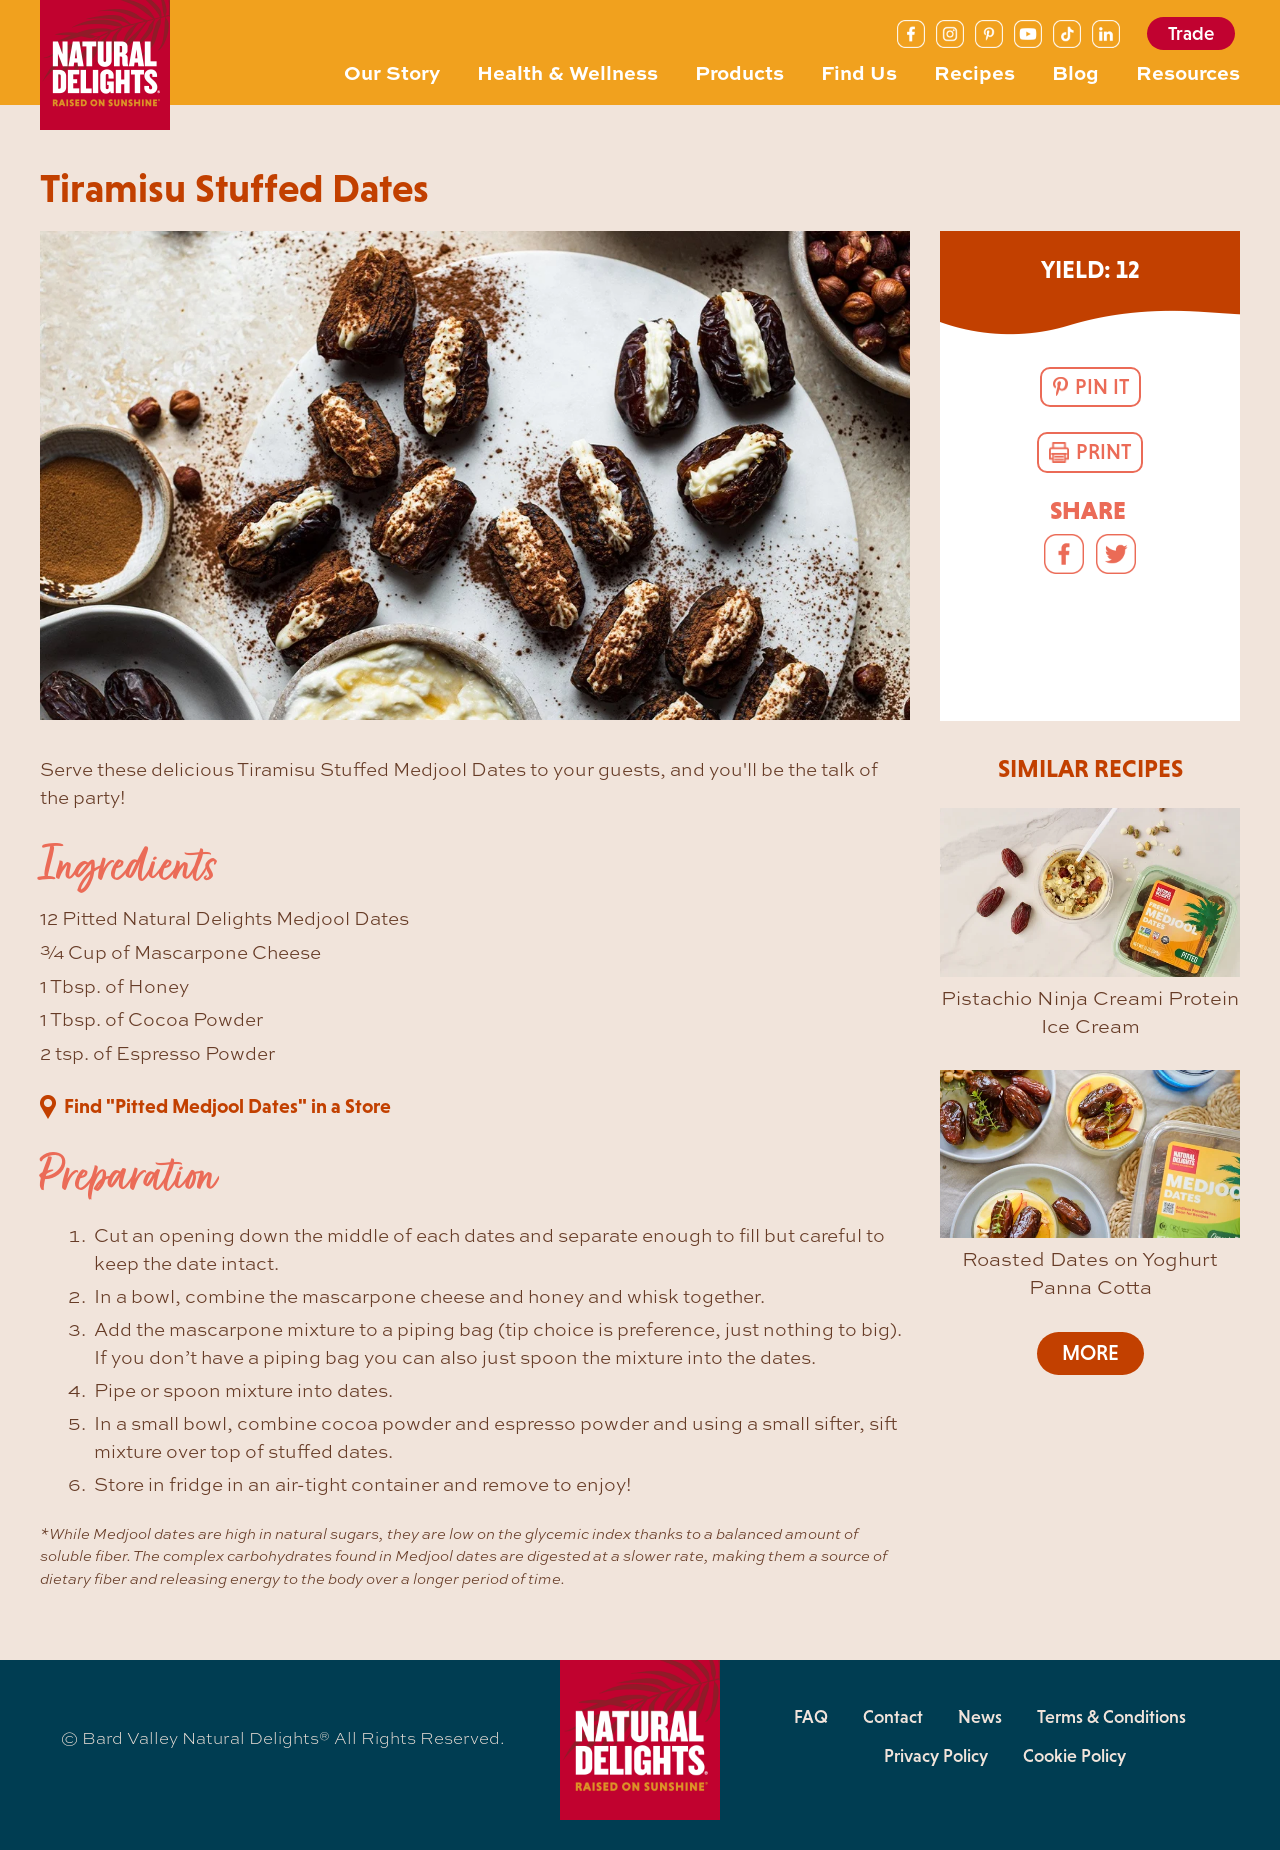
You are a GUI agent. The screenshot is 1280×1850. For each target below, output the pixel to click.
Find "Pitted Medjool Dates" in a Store (227, 1106)
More (1090, 1353)
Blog (1075, 71)
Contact (893, 1717)
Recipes (974, 71)
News (980, 1717)
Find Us (859, 71)
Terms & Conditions (1111, 1717)
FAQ (811, 1717)
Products (739, 71)
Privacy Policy (936, 1756)
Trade (1191, 33)
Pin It (1102, 387)
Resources (1188, 71)
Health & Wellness (567, 71)
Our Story (392, 71)
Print (1103, 452)
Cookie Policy (1074, 1756)
